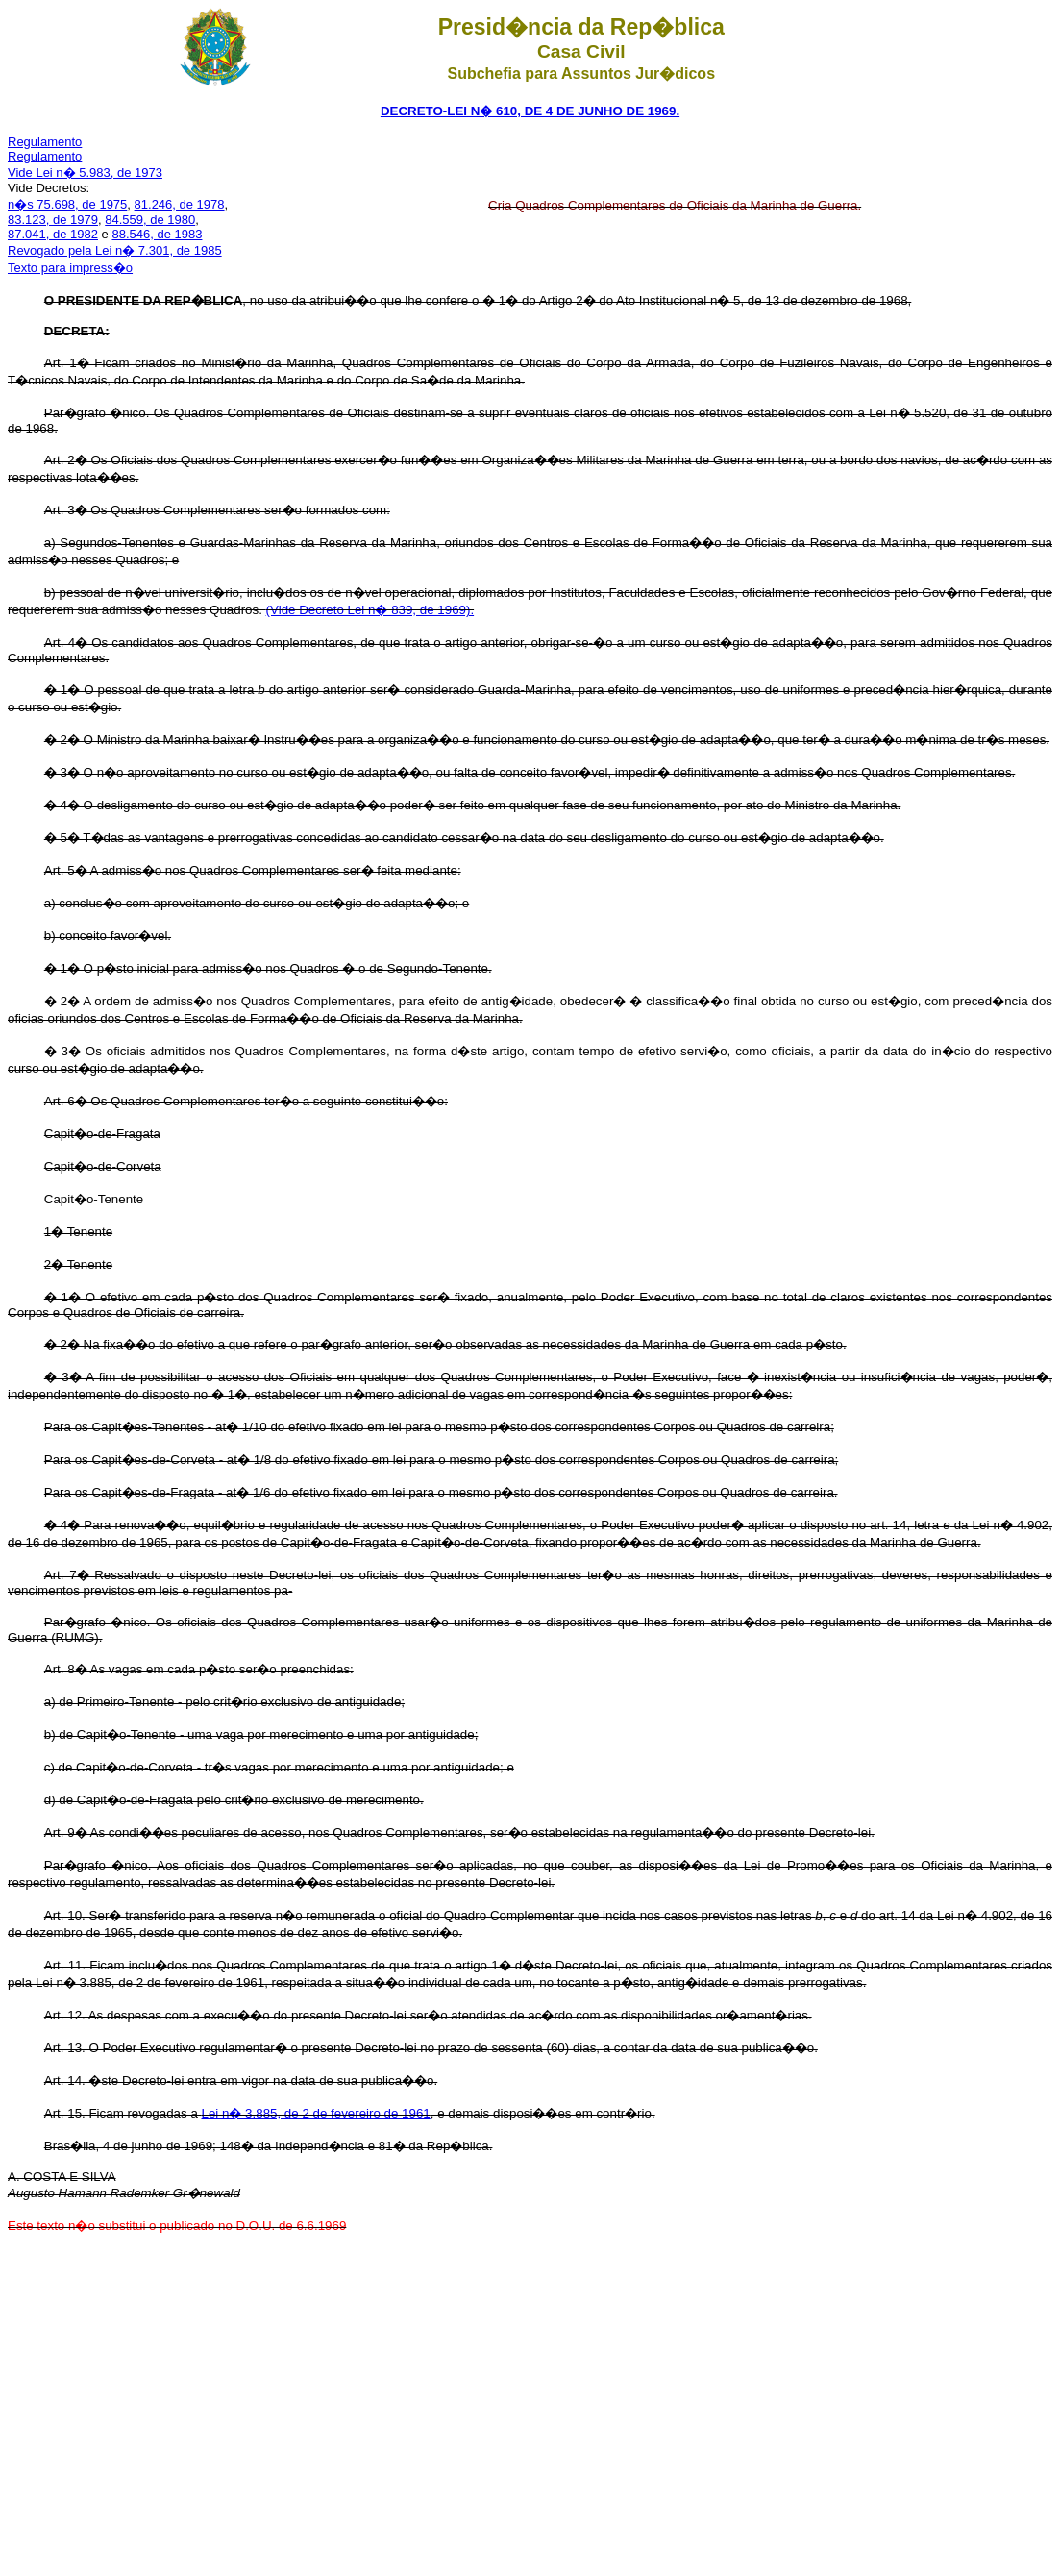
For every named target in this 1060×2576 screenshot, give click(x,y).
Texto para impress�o (70, 267)
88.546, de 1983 (156, 234)
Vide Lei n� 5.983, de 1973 (85, 172)
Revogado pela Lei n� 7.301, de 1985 (115, 250)
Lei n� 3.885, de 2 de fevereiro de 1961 (316, 2113)
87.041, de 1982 (53, 234)
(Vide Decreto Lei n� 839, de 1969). (370, 610)
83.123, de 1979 (53, 219)
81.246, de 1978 (180, 204)
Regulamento (45, 142)
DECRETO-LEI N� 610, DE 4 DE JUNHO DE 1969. (530, 111)
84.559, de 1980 (150, 219)
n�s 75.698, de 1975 (67, 204)
